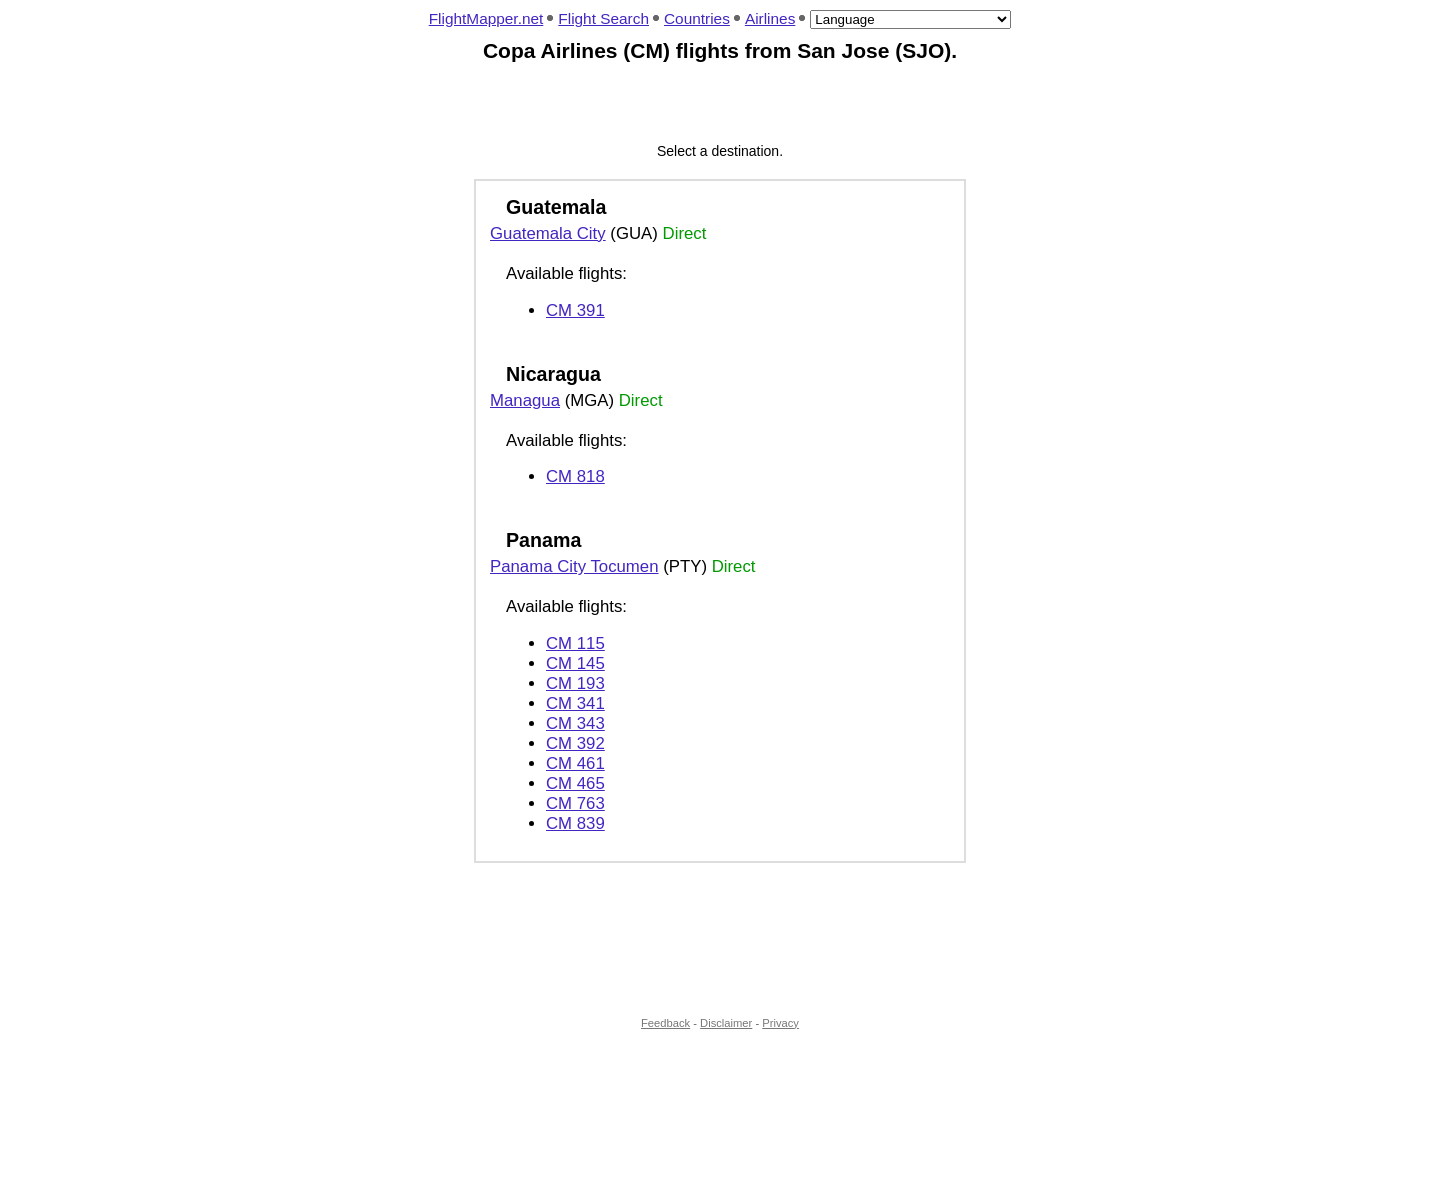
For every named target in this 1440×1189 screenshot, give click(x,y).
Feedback (665, 1023)
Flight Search (603, 18)
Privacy (780, 1023)
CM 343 (575, 723)
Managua (525, 400)
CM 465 (575, 783)
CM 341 (575, 703)
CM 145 (575, 663)
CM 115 (575, 643)
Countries (697, 18)
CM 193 (575, 683)
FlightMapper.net (486, 18)
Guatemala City (548, 233)
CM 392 (575, 743)
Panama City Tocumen (574, 566)
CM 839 (575, 823)
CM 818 (575, 476)
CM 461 (575, 763)
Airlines (770, 18)
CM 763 (575, 803)
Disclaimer (726, 1023)
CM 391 (575, 310)
